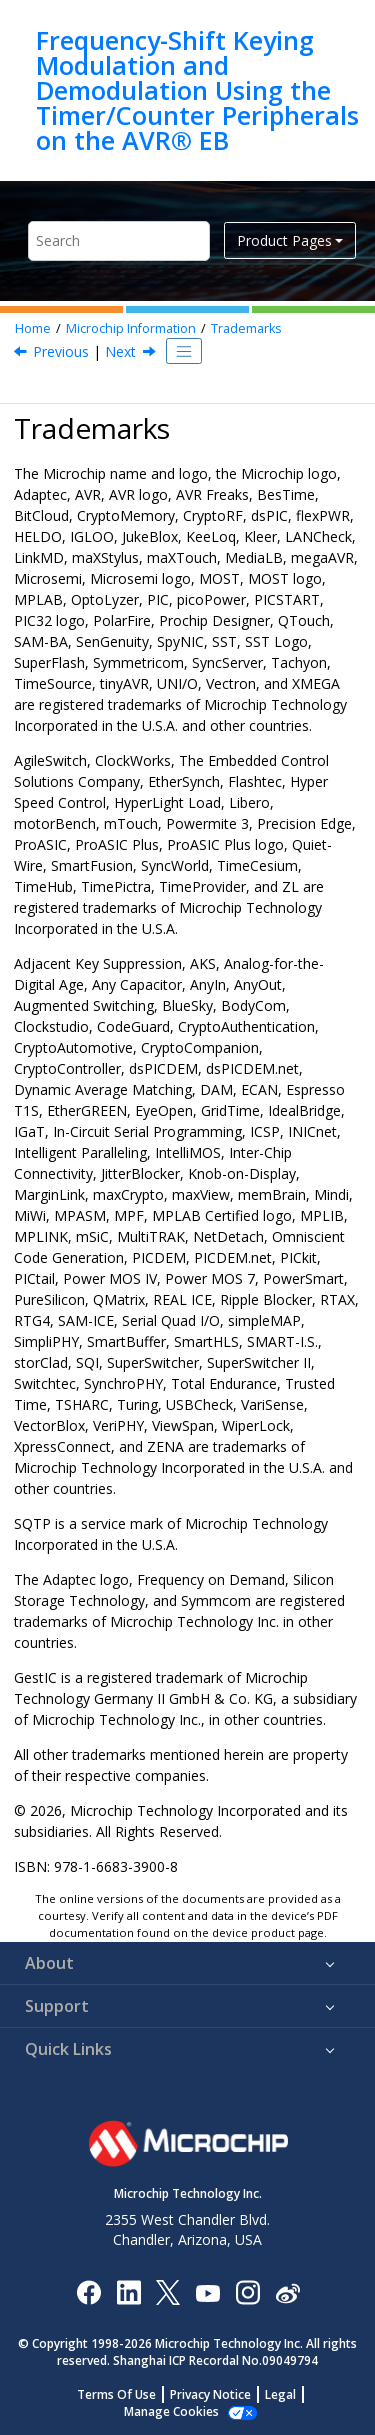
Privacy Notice (210, 2394)
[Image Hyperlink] (207, 2291)
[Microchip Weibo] (287, 2291)
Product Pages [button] (284, 240)
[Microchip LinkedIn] (128, 2291)
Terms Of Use (116, 2394)
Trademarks (246, 328)
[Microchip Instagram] (247, 2291)
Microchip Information (131, 328)
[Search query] (119, 240)
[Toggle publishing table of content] (184, 351)
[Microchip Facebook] (88, 2291)
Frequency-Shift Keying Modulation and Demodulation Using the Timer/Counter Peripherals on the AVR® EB (197, 90)
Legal (280, 2394)
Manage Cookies (171, 2411)
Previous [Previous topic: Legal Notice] (61, 351)
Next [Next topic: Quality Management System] (120, 351)
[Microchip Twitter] (168, 2291)
